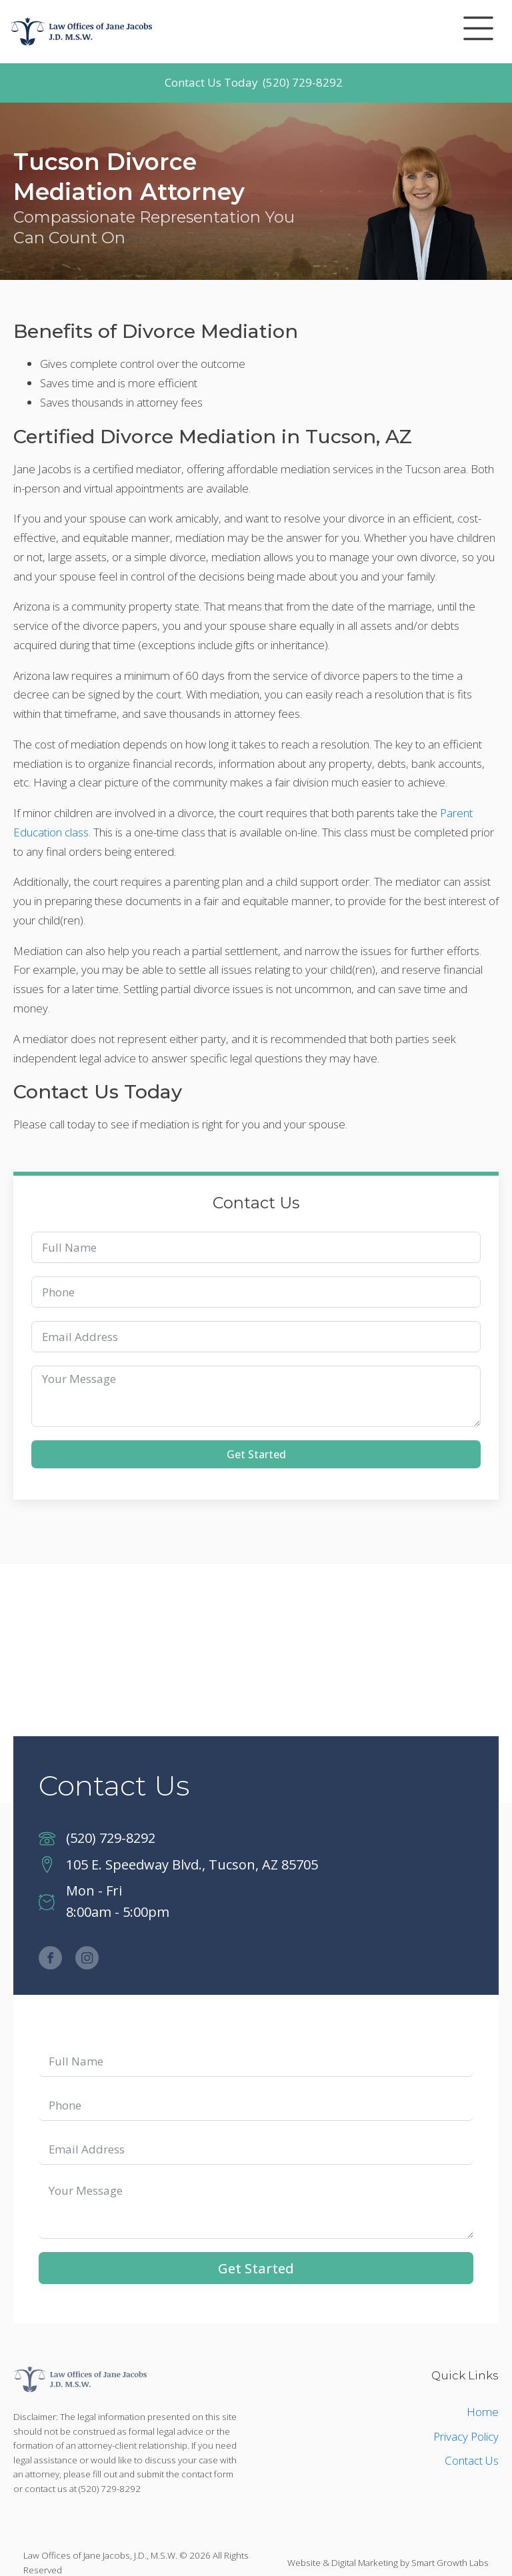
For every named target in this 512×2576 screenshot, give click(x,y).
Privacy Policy (466, 2436)
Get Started (256, 1454)
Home (483, 2411)
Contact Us (472, 2460)
